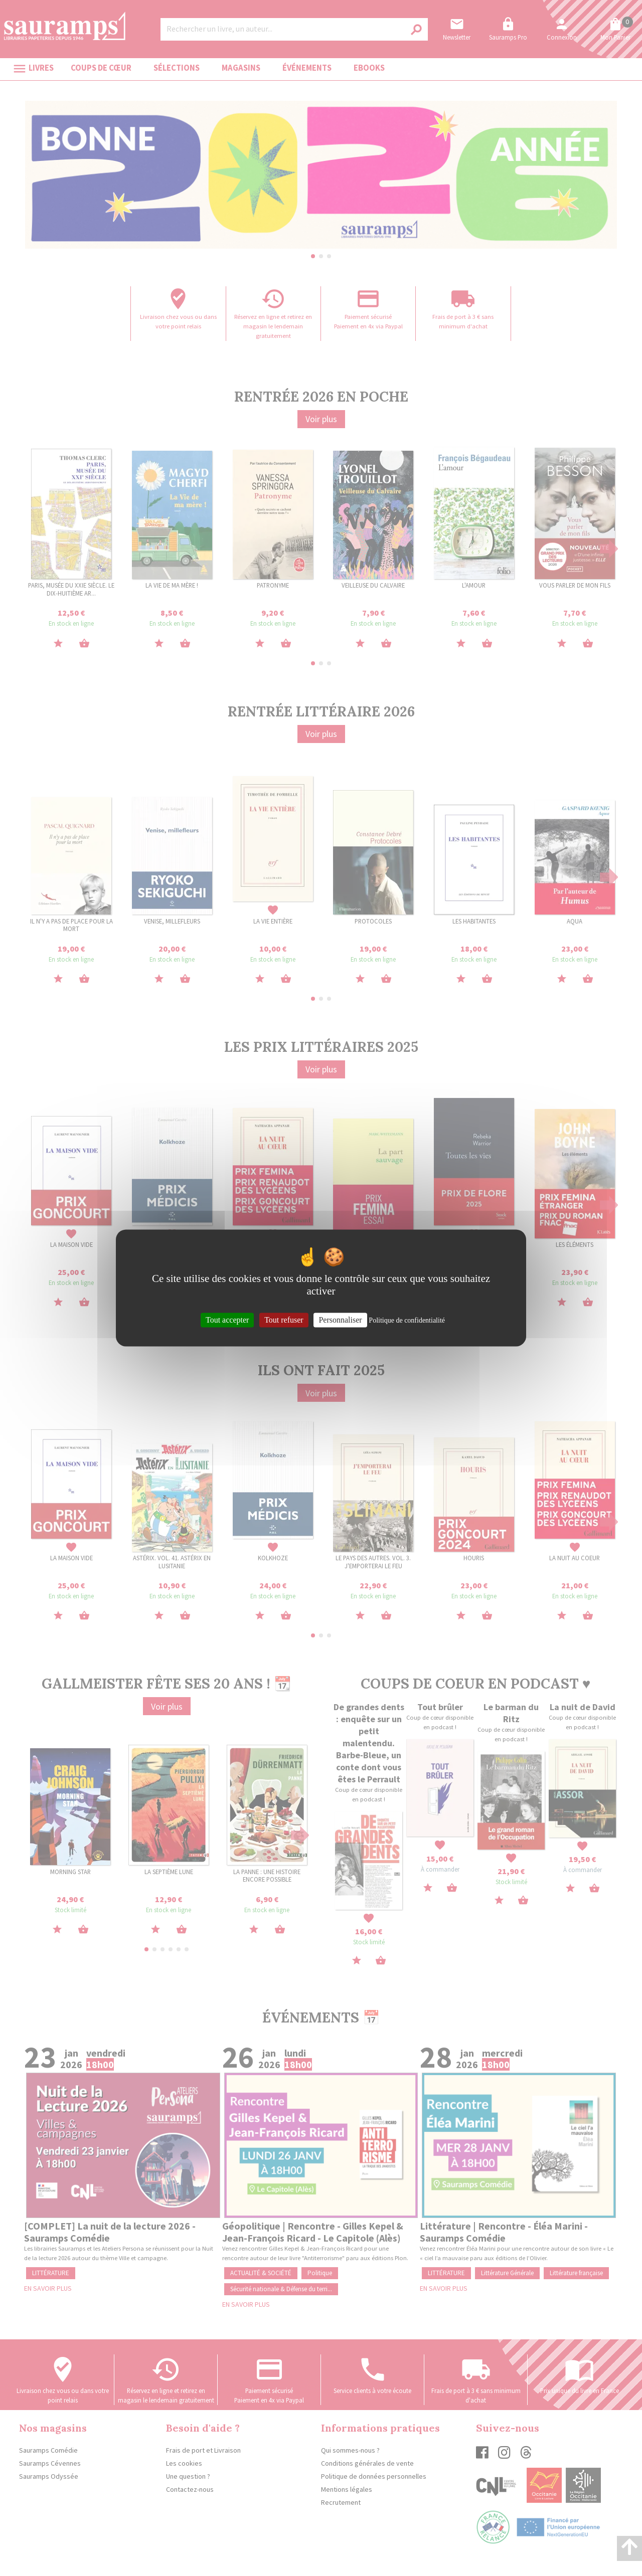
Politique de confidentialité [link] (407, 1320)
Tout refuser (283, 1320)
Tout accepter (227, 1320)
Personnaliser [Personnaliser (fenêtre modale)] (340, 1320)
